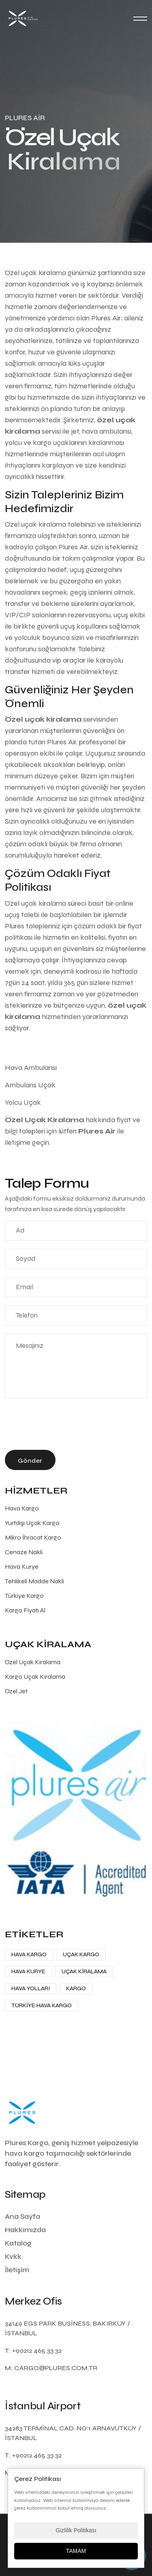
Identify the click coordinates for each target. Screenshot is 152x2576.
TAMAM (76, 2551)
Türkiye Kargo (24, 1595)
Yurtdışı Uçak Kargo (32, 1523)
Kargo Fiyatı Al (25, 1610)
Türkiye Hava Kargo (41, 2005)
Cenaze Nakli (24, 1552)
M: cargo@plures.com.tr (51, 2368)
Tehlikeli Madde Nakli (34, 1581)
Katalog (18, 2243)
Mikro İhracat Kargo (33, 1537)
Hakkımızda (25, 2229)
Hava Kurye (22, 1566)
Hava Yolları (30, 1988)
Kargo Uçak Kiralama (35, 1676)
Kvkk (13, 2256)
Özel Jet (16, 1691)
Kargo (76, 1988)
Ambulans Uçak (30, 1084)
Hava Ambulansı (31, 1067)
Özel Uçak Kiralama (32, 1662)
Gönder (30, 1460)
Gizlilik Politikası (76, 2530)
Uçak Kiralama (84, 1971)
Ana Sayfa (22, 2216)
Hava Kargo (22, 1508)
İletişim (17, 2269)
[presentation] (66, 1426)
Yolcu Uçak (23, 1102)
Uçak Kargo (81, 1954)
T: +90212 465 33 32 (33, 2350)
